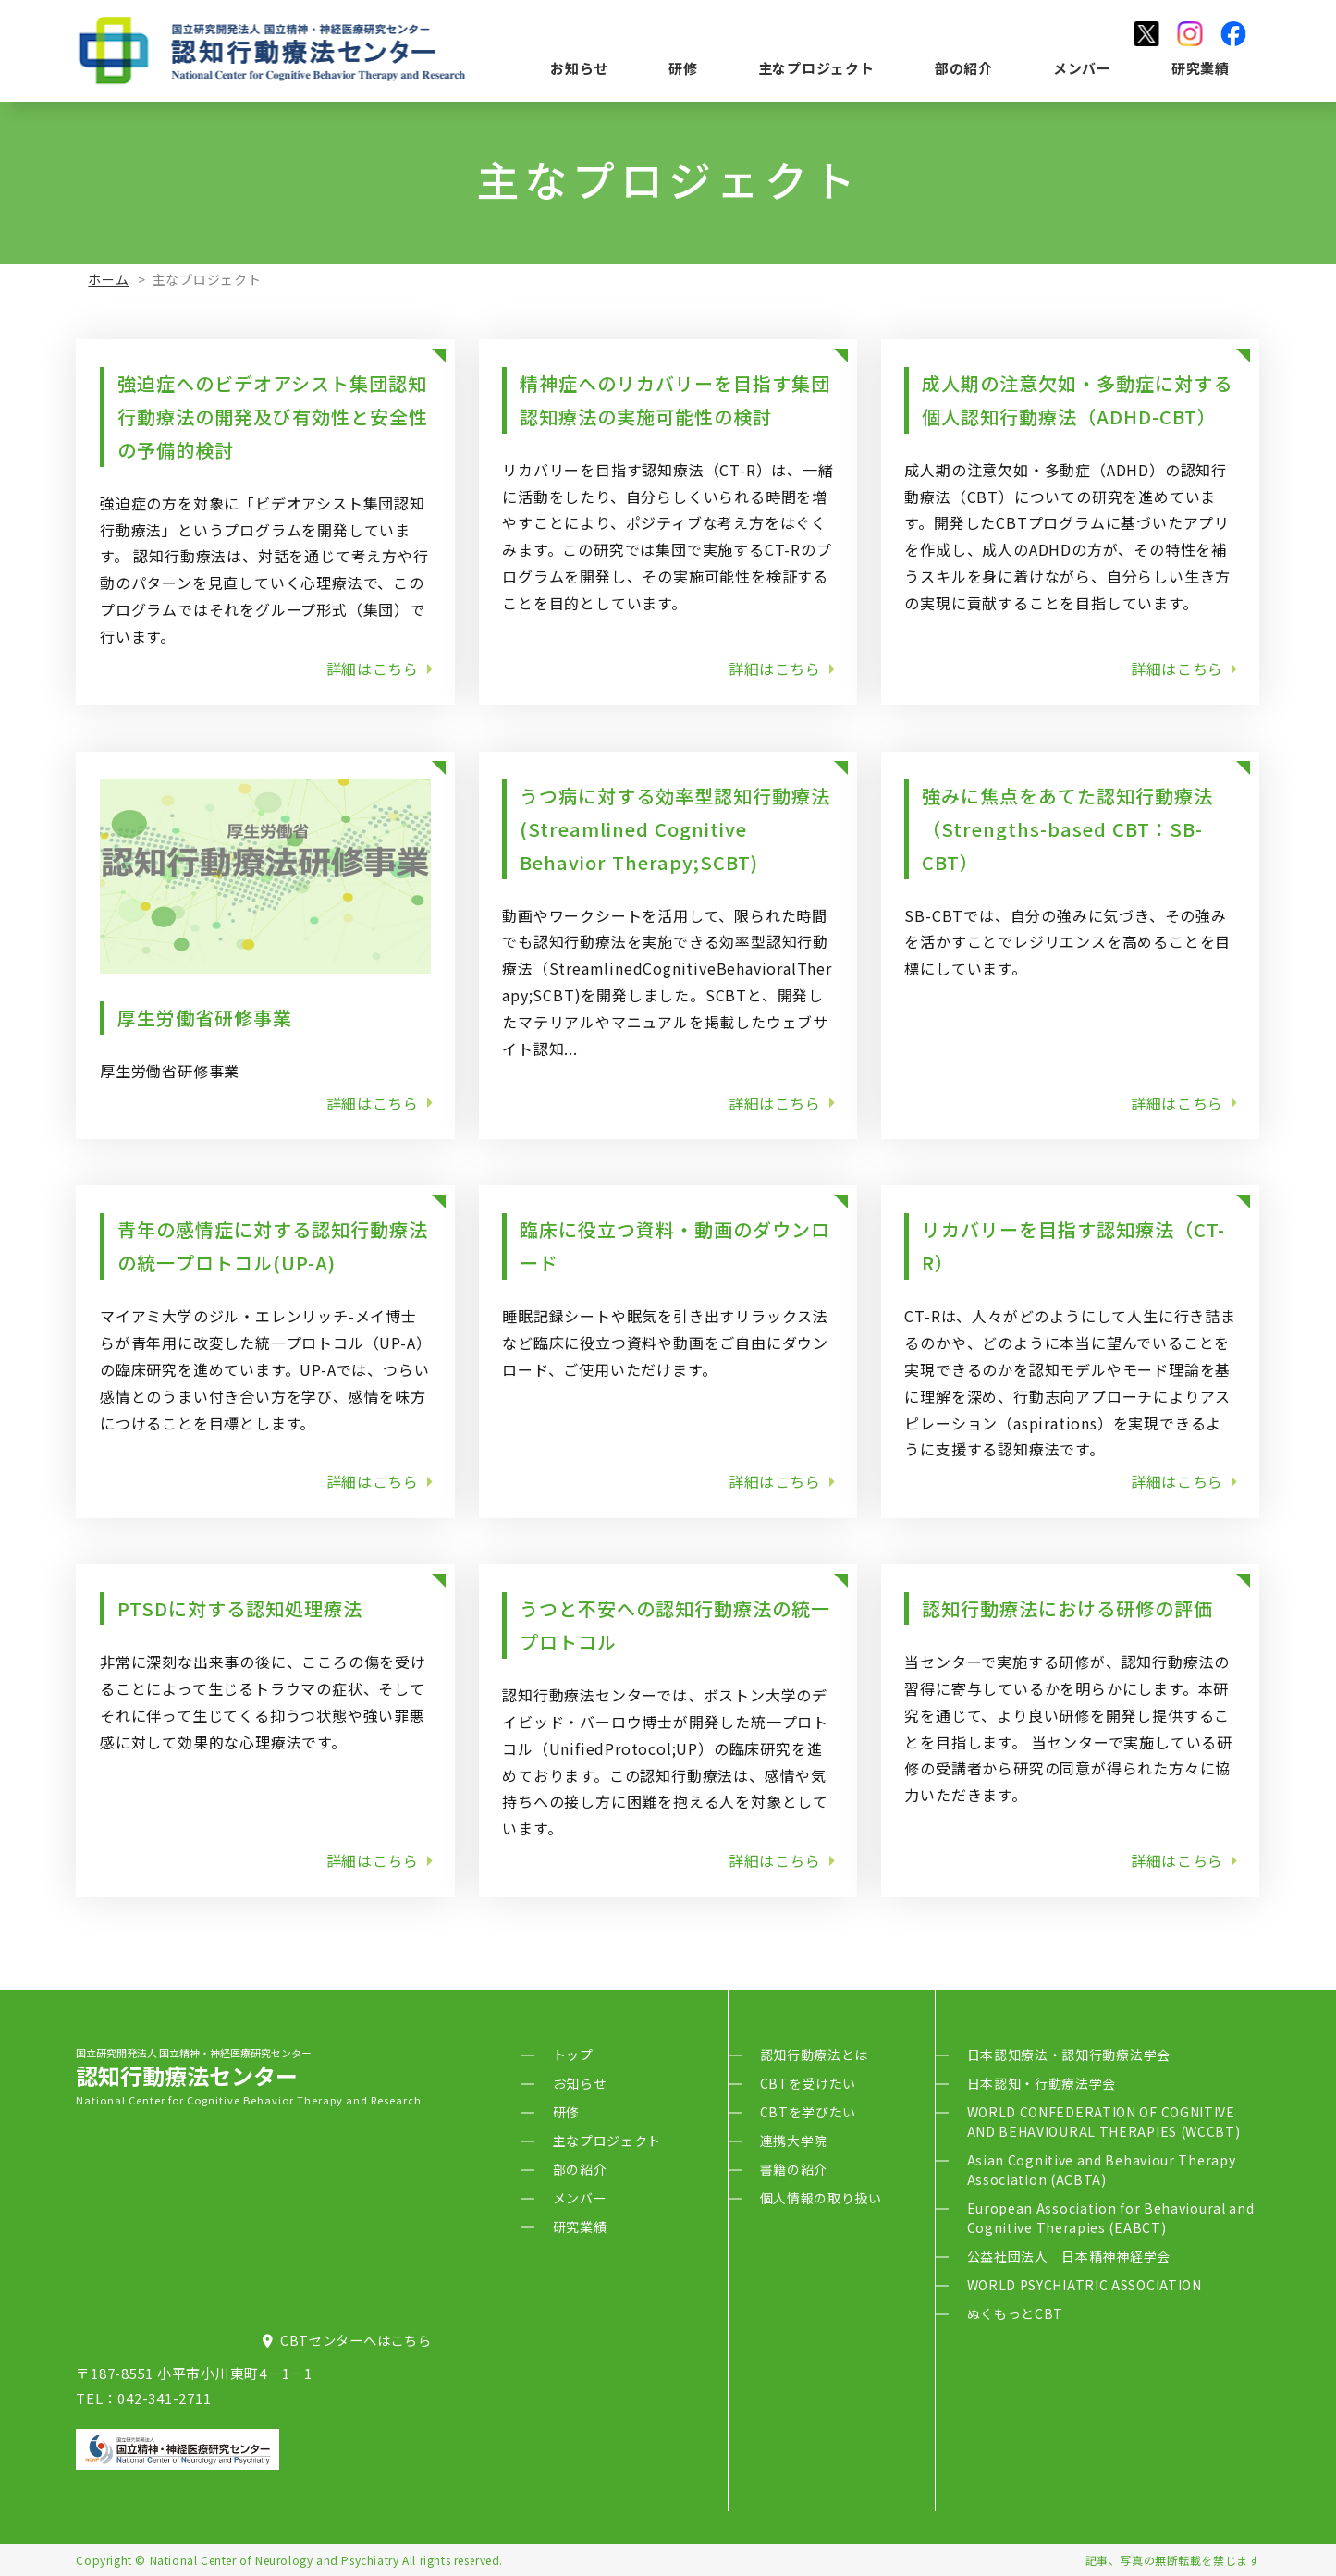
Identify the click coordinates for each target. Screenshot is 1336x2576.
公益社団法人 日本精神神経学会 (1069, 2256)
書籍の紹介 (794, 2169)
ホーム (108, 279)
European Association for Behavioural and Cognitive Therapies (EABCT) (1111, 2218)
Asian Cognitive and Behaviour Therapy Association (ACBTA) (1101, 2170)
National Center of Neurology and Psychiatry (274, 2560)
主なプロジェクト (816, 68)
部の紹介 (964, 68)
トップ (573, 2054)
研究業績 (1200, 68)
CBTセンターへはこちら (347, 2339)
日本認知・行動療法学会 (1042, 2083)
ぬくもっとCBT (1015, 2313)
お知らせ (579, 68)
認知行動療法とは (814, 2054)
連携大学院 (794, 2140)
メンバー (1082, 68)
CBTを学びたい (808, 2112)
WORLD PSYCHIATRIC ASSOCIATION (1084, 2284)
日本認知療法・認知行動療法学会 (1069, 2054)
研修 (683, 68)
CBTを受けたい (808, 2083)
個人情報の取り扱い (821, 2198)
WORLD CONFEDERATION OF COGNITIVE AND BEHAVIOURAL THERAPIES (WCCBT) (1104, 2122)
